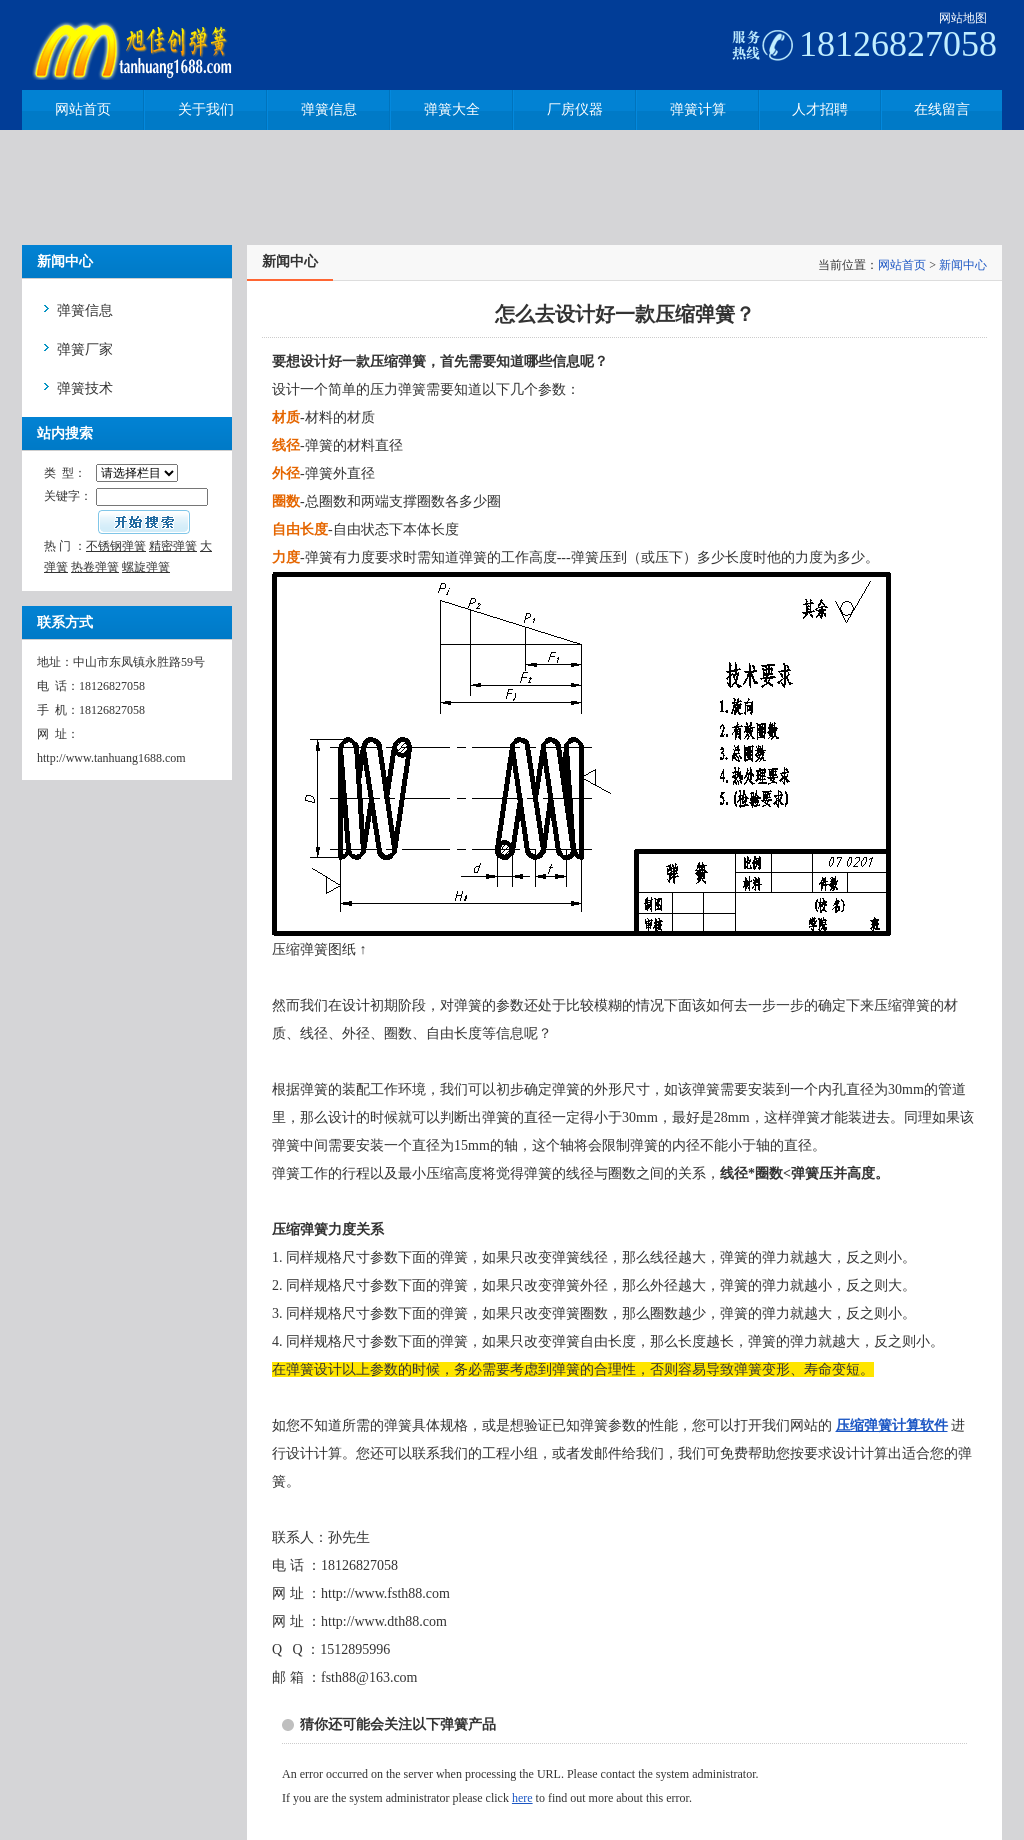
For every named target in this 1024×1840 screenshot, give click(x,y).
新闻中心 (963, 265)
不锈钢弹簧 (116, 546)
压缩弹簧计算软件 (892, 1425)
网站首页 (902, 265)
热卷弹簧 (95, 567)
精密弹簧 (173, 546)
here (522, 1798)
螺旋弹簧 (146, 567)
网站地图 (963, 18)
